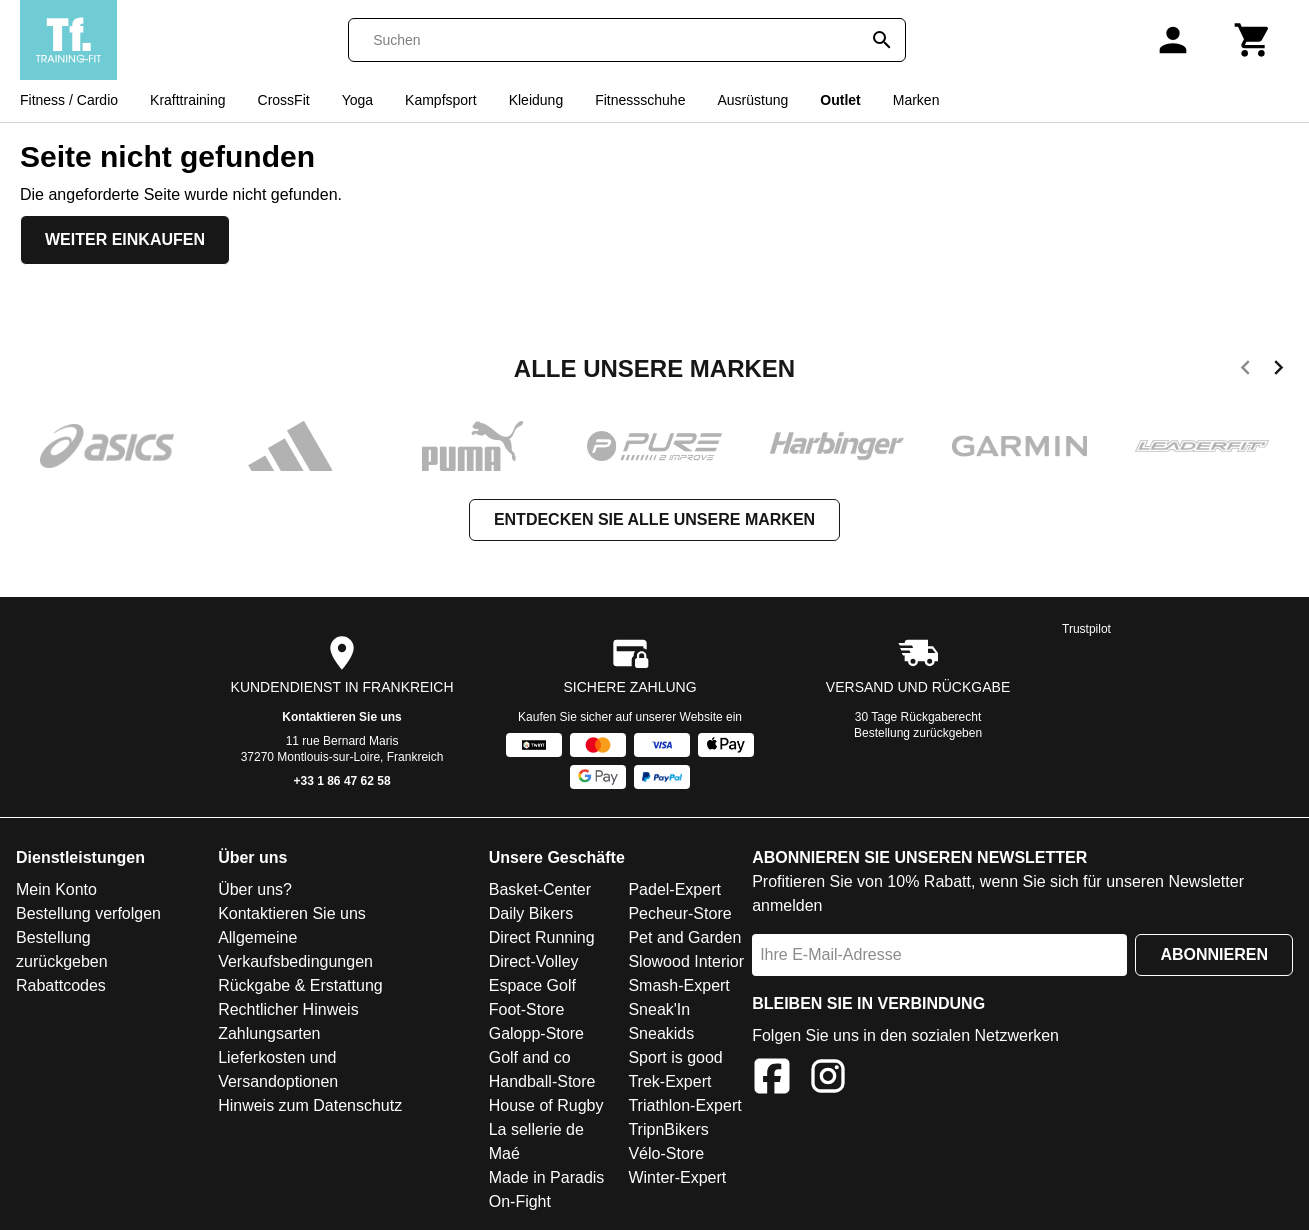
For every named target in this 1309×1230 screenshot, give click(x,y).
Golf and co (530, 1057)
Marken (916, 100)
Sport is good (675, 1057)
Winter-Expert (677, 1177)
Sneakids (661, 1033)
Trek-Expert (669, 1081)
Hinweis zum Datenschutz (310, 1105)
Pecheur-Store (679, 913)
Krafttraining (187, 100)
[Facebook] (772, 1079)
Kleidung (536, 100)
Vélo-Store (666, 1153)
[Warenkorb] (1253, 40)
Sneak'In (659, 1009)
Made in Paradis (547, 1177)
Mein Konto (56, 889)
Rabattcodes (61, 985)
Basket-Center (540, 889)
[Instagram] (828, 1079)
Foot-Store (527, 1009)
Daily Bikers (531, 913)
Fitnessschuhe (640, 100)
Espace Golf (532, 985)
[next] (1278, 371)
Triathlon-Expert (684, 1105)
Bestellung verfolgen (88, 913)
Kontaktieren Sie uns (341, 717)
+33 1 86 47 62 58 (342, 781)
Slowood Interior (686, 961)
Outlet (840, 100)
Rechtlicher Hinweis (288, 1009)
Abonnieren (1214, 954)
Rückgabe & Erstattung (300, 985)
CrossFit (284, 100)
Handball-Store (542, 1081)
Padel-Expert (674, 889)
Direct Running (542, 937)
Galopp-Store (536, 1033)
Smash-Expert (678, 985)
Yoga (357, 100)
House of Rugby (546, 1105)
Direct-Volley (534, 961)
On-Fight (520, 1201)
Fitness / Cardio (69, 100)
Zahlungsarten (269, 1033)
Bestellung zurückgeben (918, 733)
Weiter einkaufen (125, 239)
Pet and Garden (684, 937)
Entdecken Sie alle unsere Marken (654, 519)
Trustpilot (1086, 629)
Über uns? (255, 889)
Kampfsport (441, 100)
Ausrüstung (752, 100)
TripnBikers (668, 1129)
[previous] (1245, 371)
